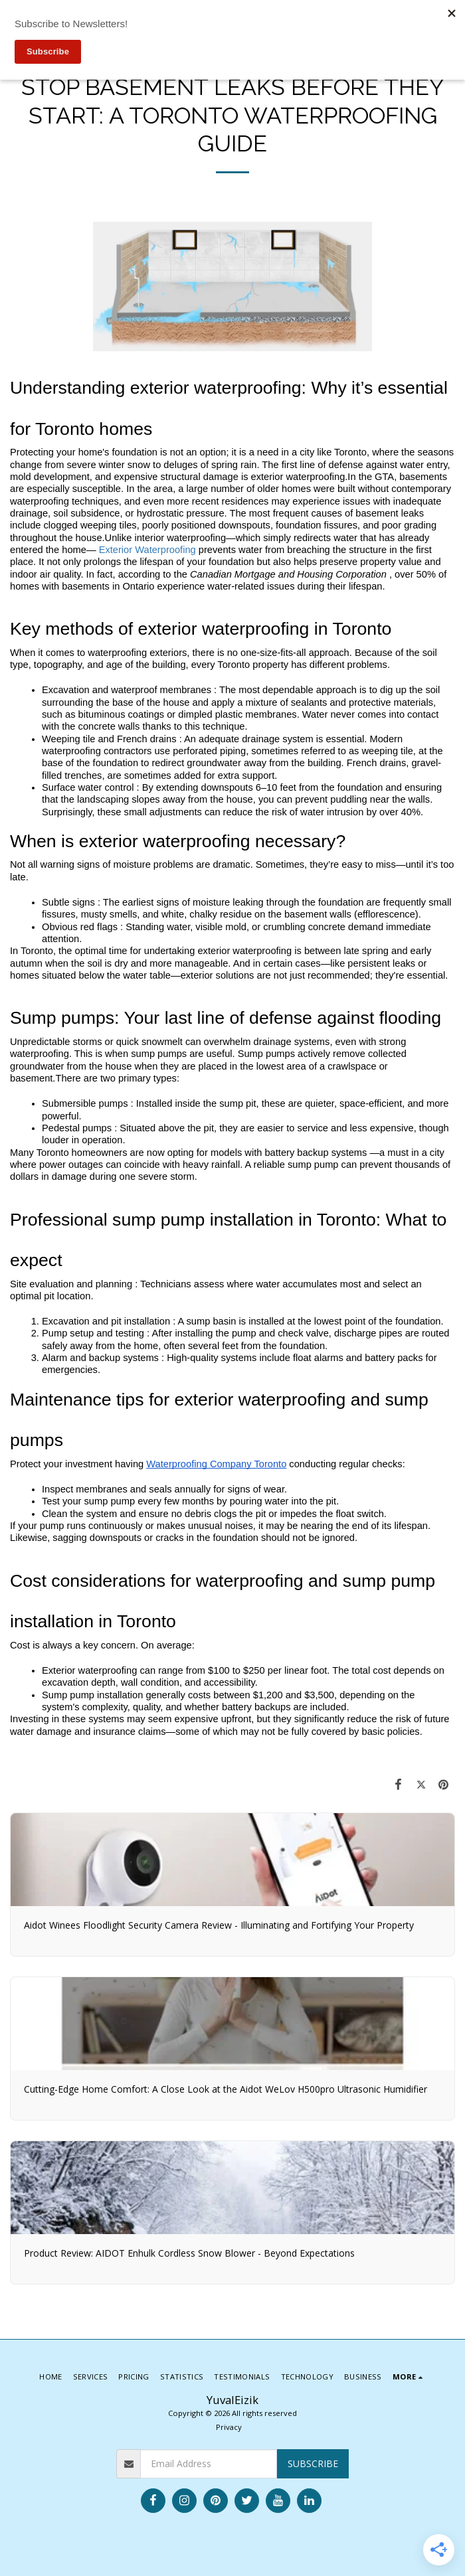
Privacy (229, 2427)
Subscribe (313, 2463)
